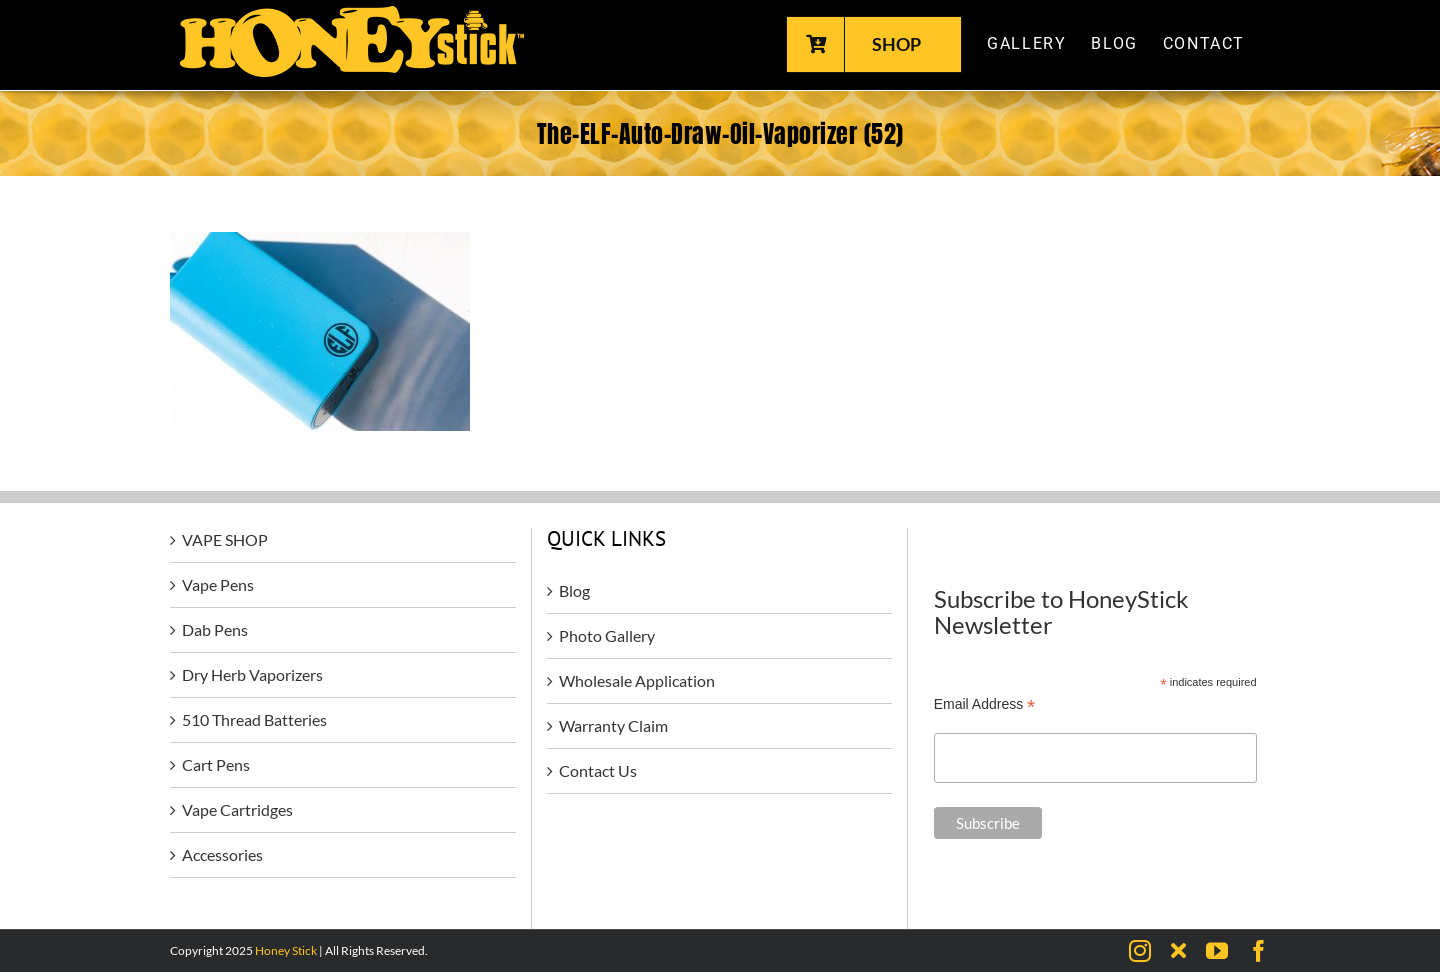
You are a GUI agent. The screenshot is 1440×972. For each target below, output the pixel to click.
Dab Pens (215, 629)
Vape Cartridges (237, 809)
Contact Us (598, 770)
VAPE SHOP (225, 539)
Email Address (985, 704)
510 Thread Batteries (254, 719)
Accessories (222, 854)
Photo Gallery (607, 635)
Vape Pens (218, 584)
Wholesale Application (637, 680)
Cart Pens (216, 764)
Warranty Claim (613, 725)
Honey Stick (286, 950)
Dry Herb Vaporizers (252, 674)
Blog (574, 590)
